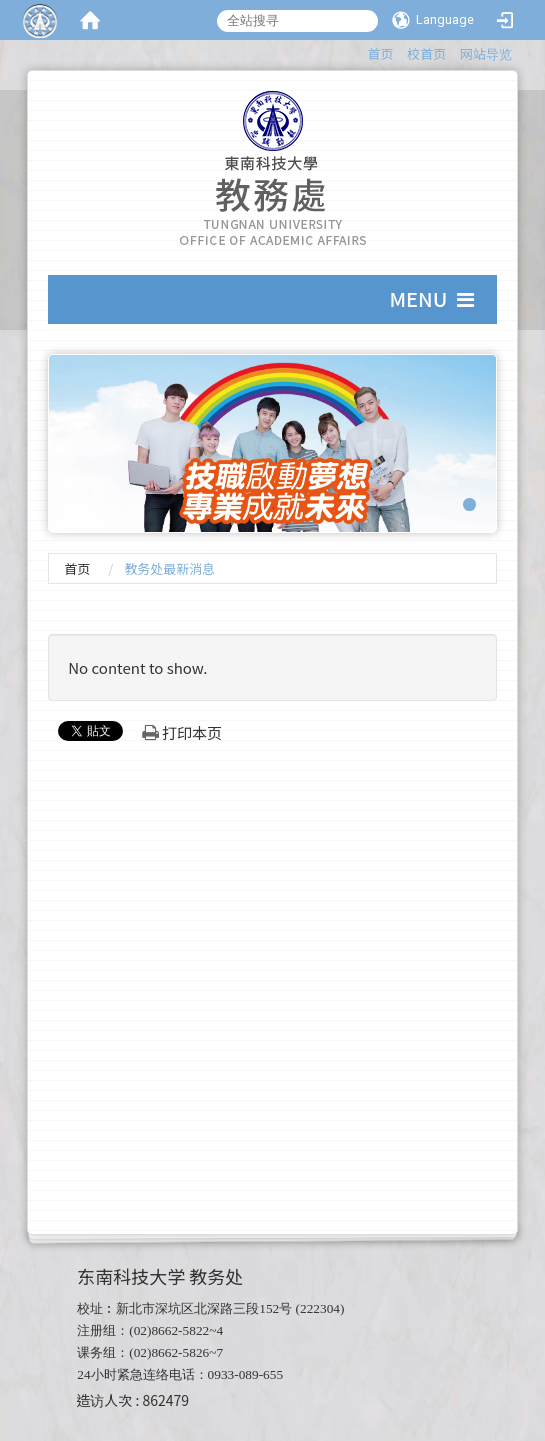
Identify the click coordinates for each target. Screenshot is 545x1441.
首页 (381, 53)
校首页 (426, 53)
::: (358, 50)
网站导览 (486, 53)
